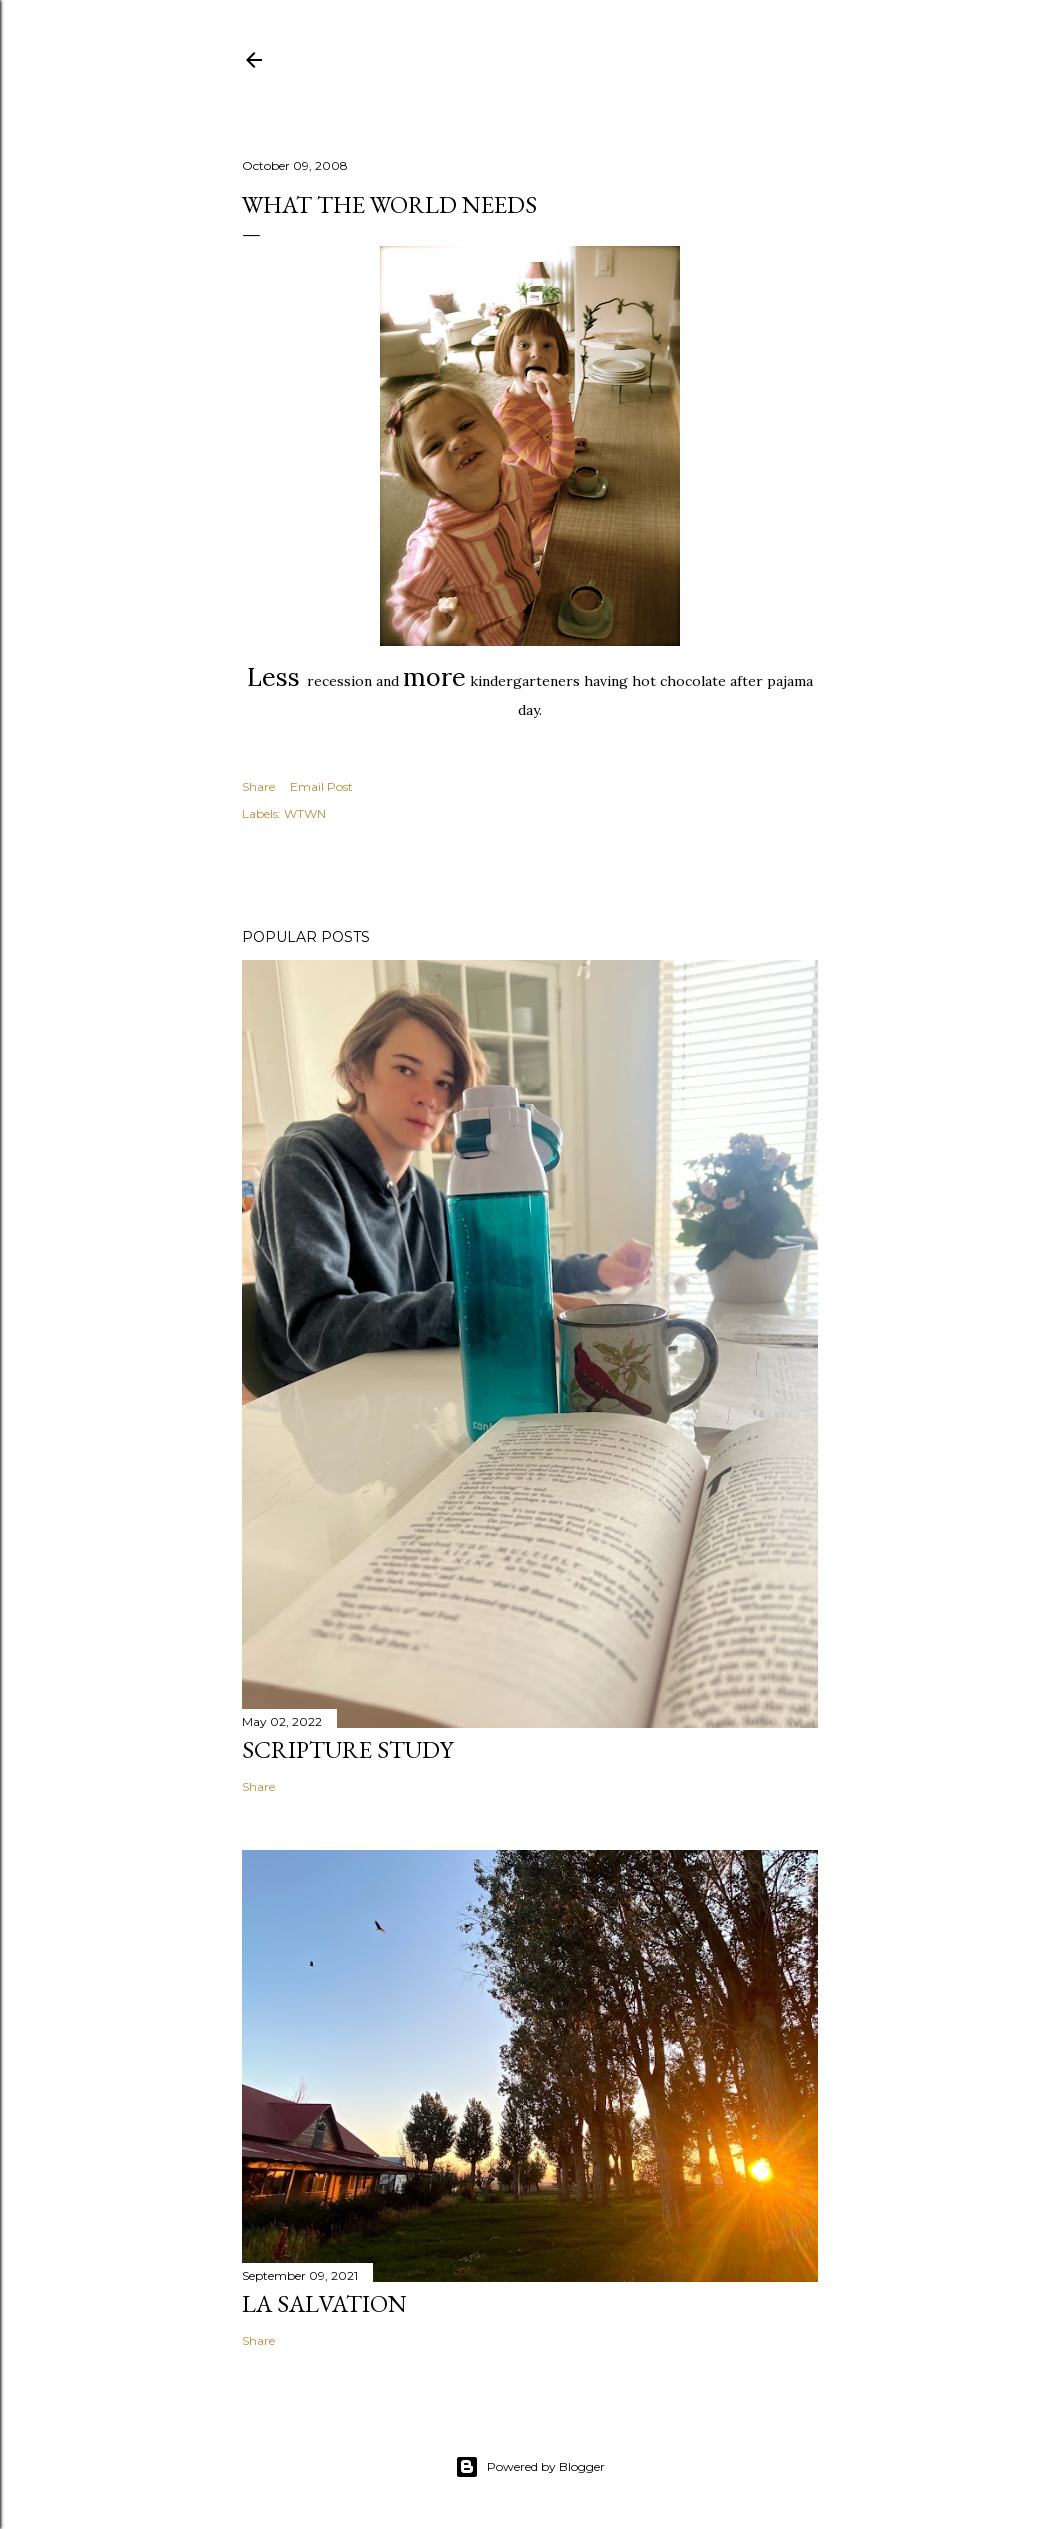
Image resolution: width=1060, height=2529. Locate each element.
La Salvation (324, 2303)
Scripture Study (347, 1749)
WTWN (305, 813)
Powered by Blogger (530, 2467)
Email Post (321, 786)
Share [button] (258, 786)
